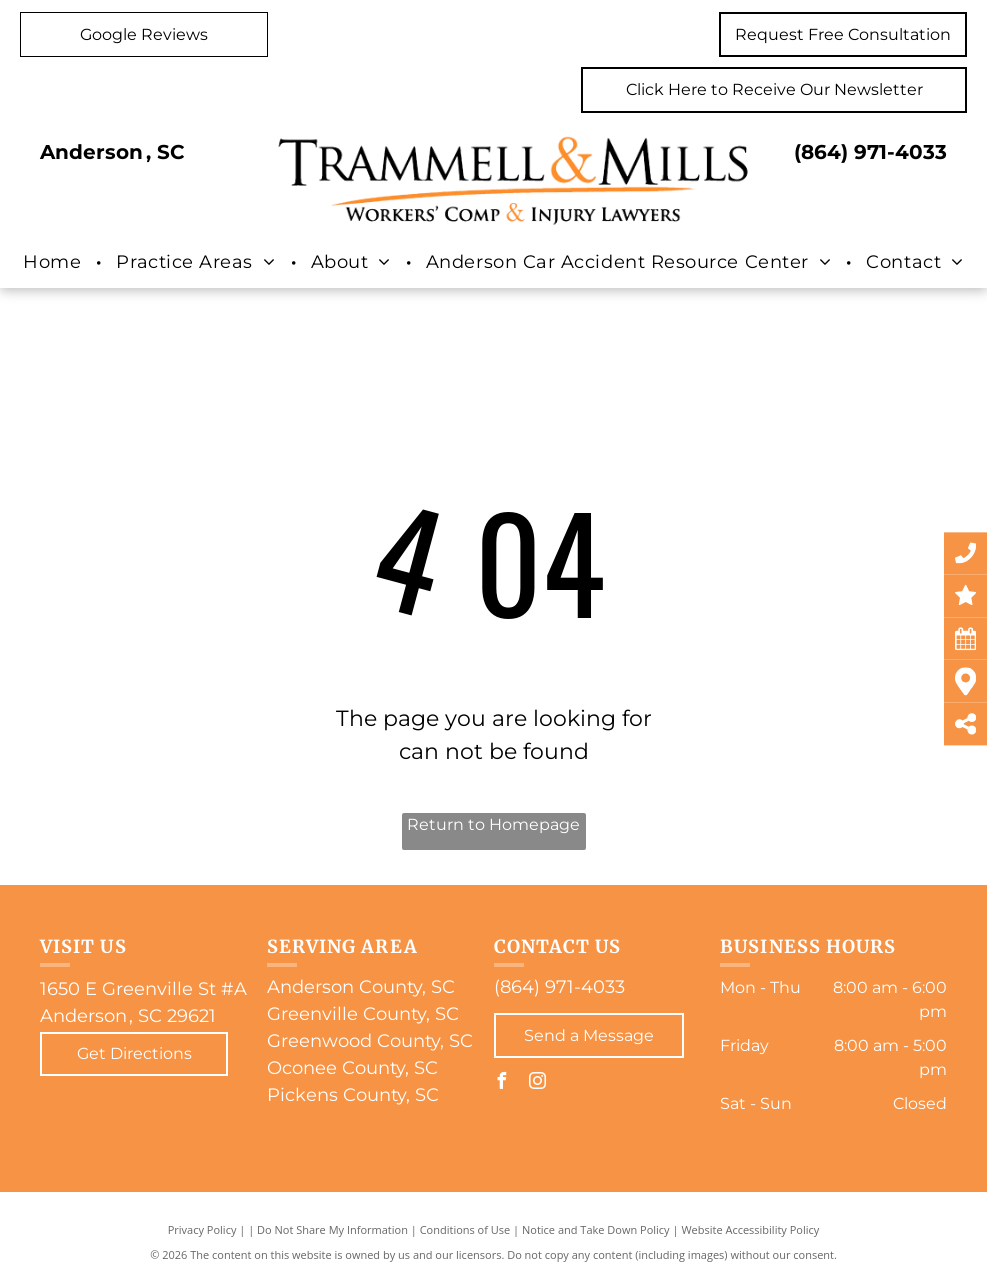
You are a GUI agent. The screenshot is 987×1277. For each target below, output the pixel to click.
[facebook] (502, 1083)
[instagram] (538, 1083)
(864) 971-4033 (870, 152)
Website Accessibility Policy (750, 1229)
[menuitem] (54, 262)
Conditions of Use (465, 1229)
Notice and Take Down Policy (596, 1229)
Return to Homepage (493, 824)
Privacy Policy (202, 1229)
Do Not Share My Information (332, 1229)
